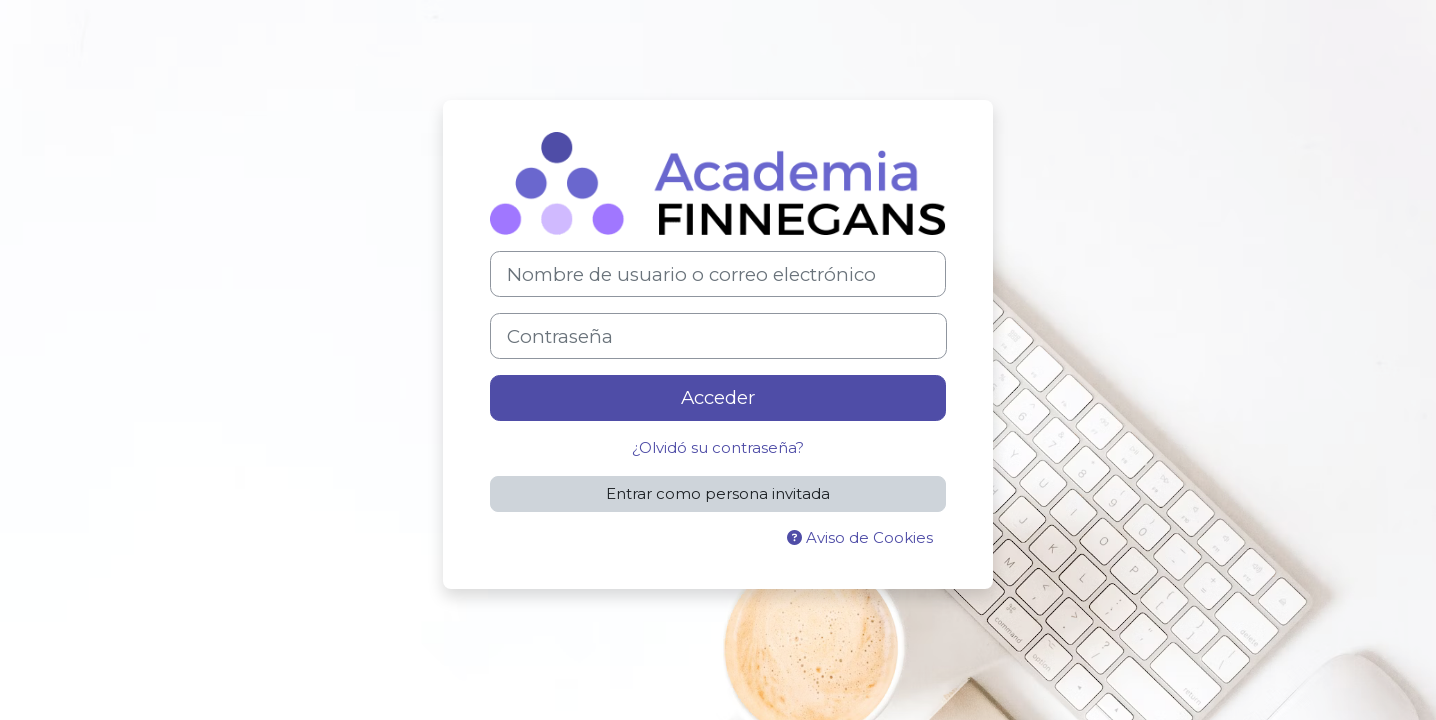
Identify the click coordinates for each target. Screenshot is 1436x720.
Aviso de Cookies (860, 537)
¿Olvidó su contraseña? (718, 447)
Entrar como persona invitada (718, 493)
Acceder (718, 397)
